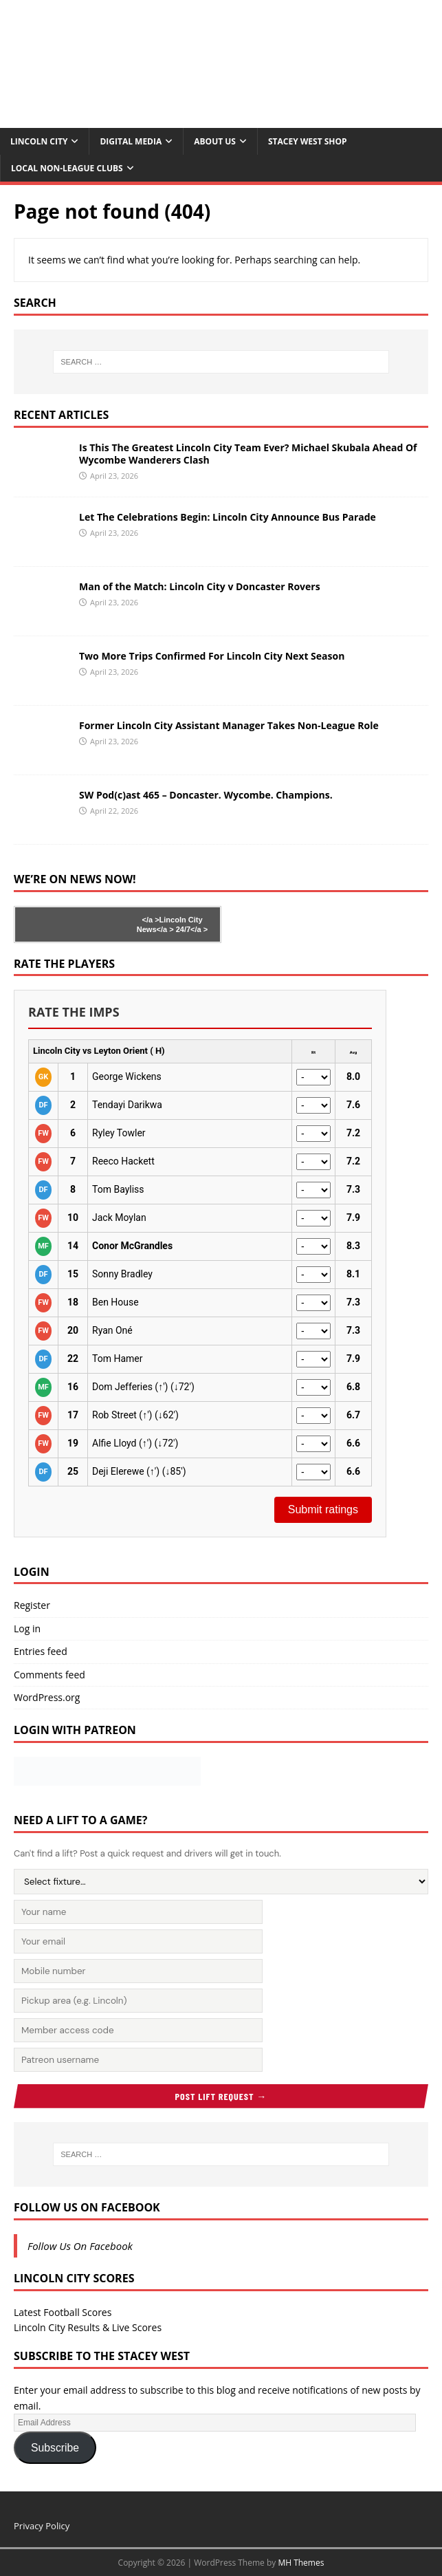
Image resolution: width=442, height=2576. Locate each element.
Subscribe (55, 2448)
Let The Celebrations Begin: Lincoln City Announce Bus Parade (227, 516)
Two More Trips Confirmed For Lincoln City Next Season (211, 655)
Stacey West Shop (307, 141)
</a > (150, 920)
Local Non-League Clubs (67, 168)
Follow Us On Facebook (87, 2207)
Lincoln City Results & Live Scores (88, 2327)
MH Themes (301, 2562)
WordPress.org (47, 1697)
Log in (27, 1628)
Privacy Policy (41, 2526)
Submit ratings (323, 1509)
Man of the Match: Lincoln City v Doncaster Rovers (199, 586)
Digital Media (131, 141)
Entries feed (40, 1651)
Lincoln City (38, 141)
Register (32, 1605)
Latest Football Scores (62, 2312)
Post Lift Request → (221, 2096)
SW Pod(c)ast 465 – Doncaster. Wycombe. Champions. (206, 794)
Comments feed (49, 1674)
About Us (215, 141)
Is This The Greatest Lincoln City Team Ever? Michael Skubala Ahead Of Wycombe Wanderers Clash (248, 453)
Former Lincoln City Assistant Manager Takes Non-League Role (229, 725)
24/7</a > (191, 929)
